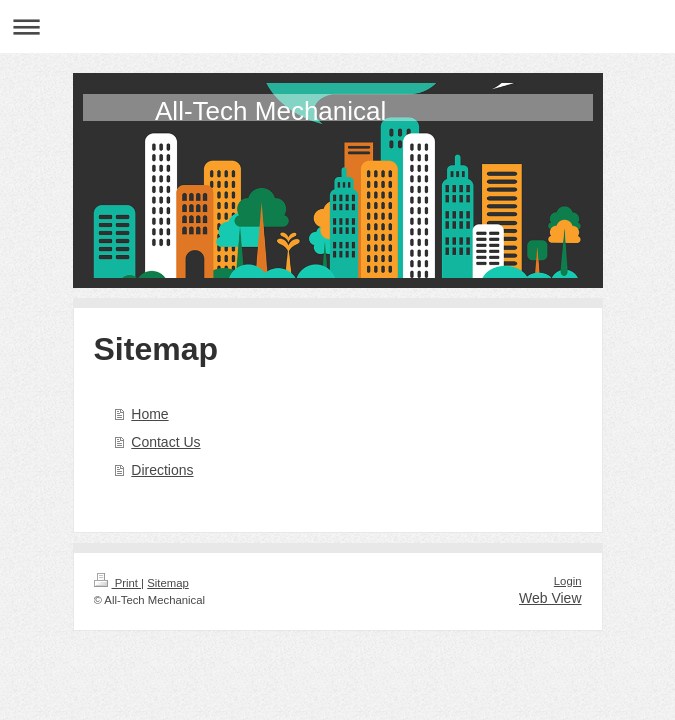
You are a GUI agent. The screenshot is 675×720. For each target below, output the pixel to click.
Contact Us (165, 442)
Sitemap (168, 583)
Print (118, 583)
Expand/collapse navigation (337, 26)
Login (568, 581)
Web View (550, 598)
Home (149, 414)
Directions (162, 470)
